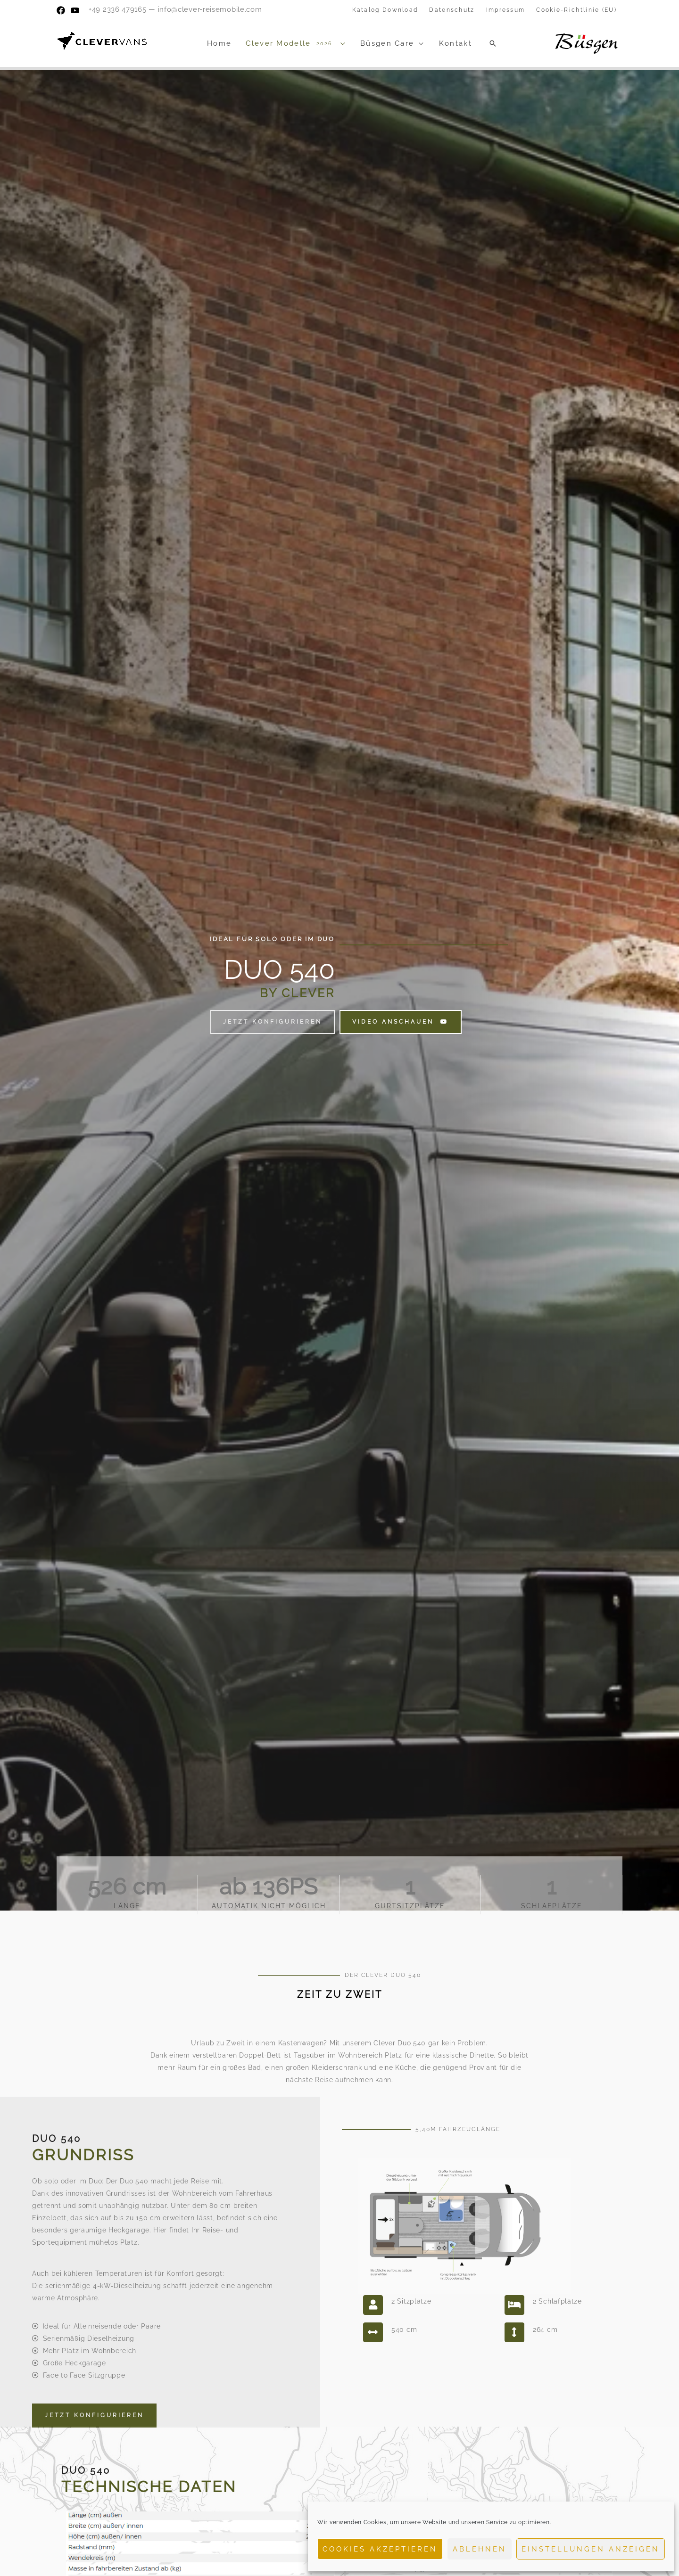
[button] (493, 43)
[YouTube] (75, 10)
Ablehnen (479, 2549)
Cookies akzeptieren (380, 2549)
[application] (341, 43)
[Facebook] (61, 10)
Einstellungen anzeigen (591, 2549)
